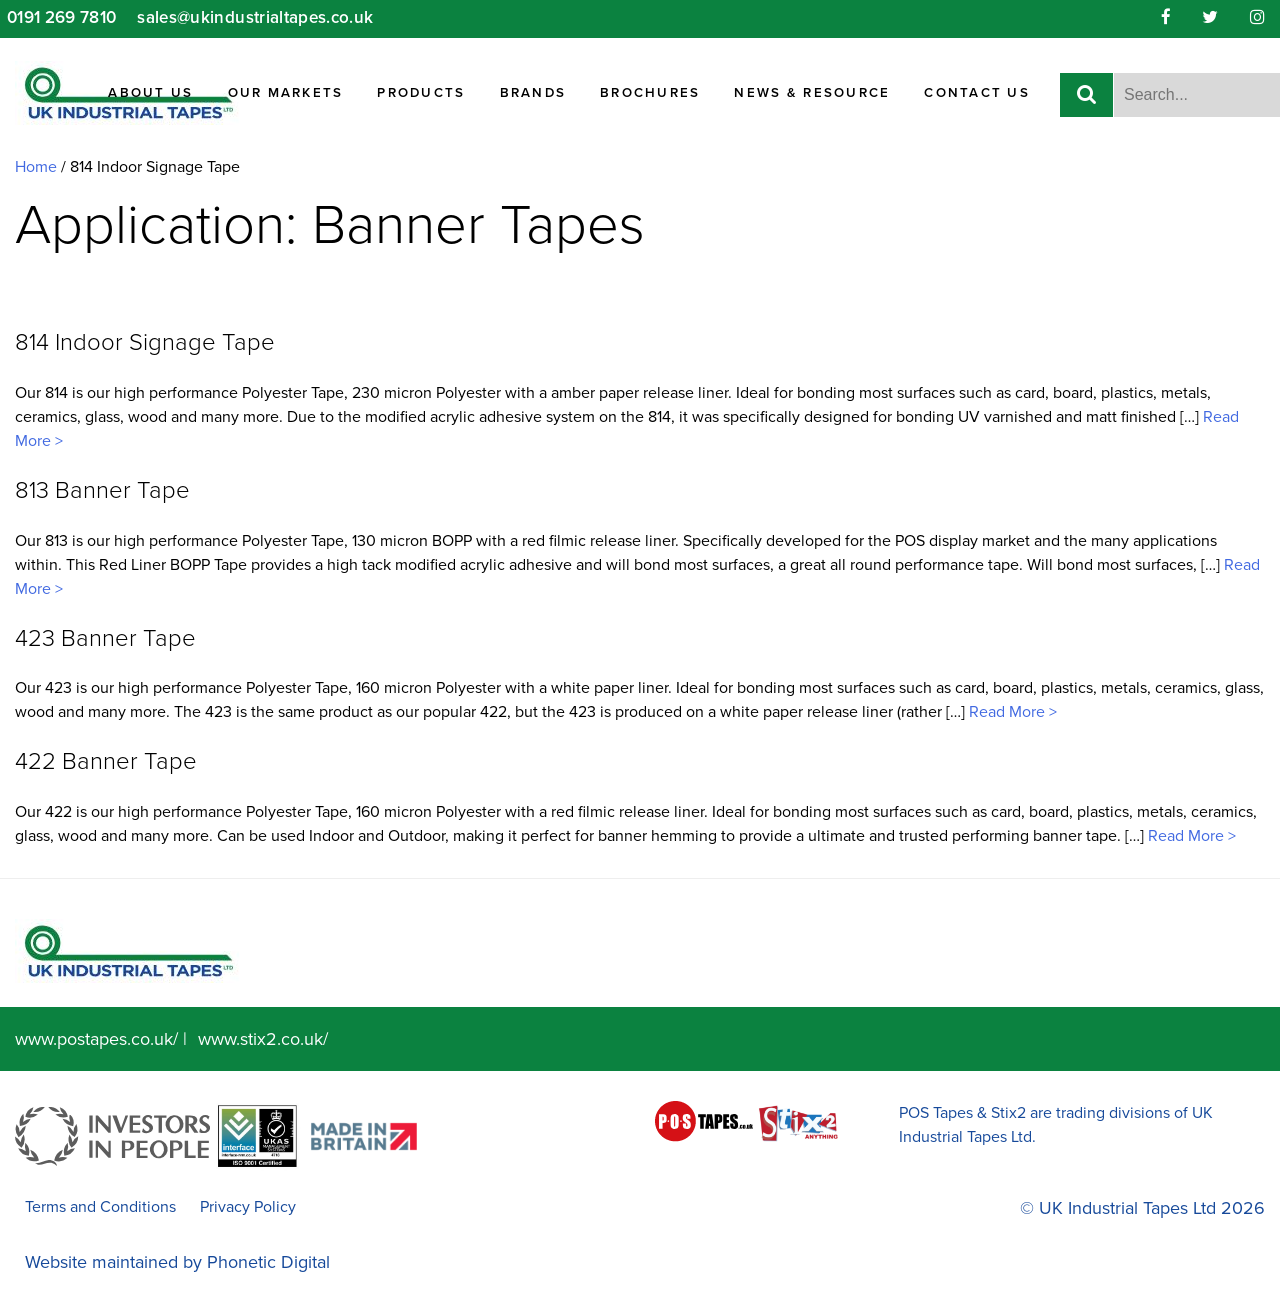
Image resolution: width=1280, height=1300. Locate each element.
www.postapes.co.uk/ (96, 1039)
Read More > (1011, 712)
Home (36, 167)
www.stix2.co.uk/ (263, 1039)
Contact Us (977, 93)
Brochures (650, 93)
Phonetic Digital (268, 1262)
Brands (533, 93)
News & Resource (812, 93)
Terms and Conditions (100, 1207)
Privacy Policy (248, 1207)
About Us (150, 93)
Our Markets (286, 93)
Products (421, 93)
